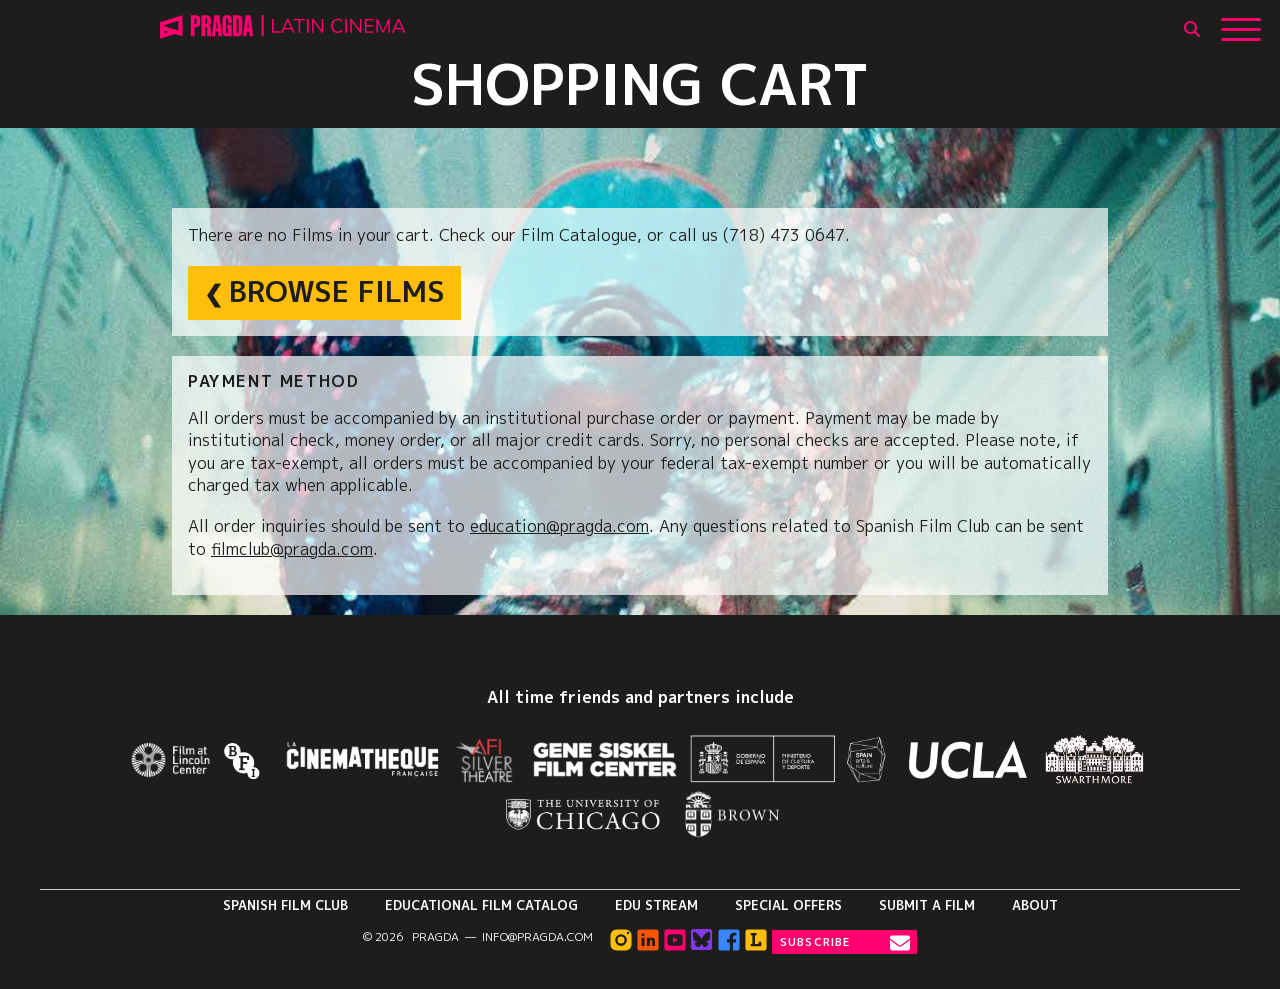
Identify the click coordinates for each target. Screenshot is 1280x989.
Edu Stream (656, 905)
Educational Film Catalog (481, 905)
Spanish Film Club (285, 905)
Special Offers (788, 905)
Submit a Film (927, 905)
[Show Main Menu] (1241, 22)
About (1035, 905)
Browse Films (337, 291)
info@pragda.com (537, 937)
